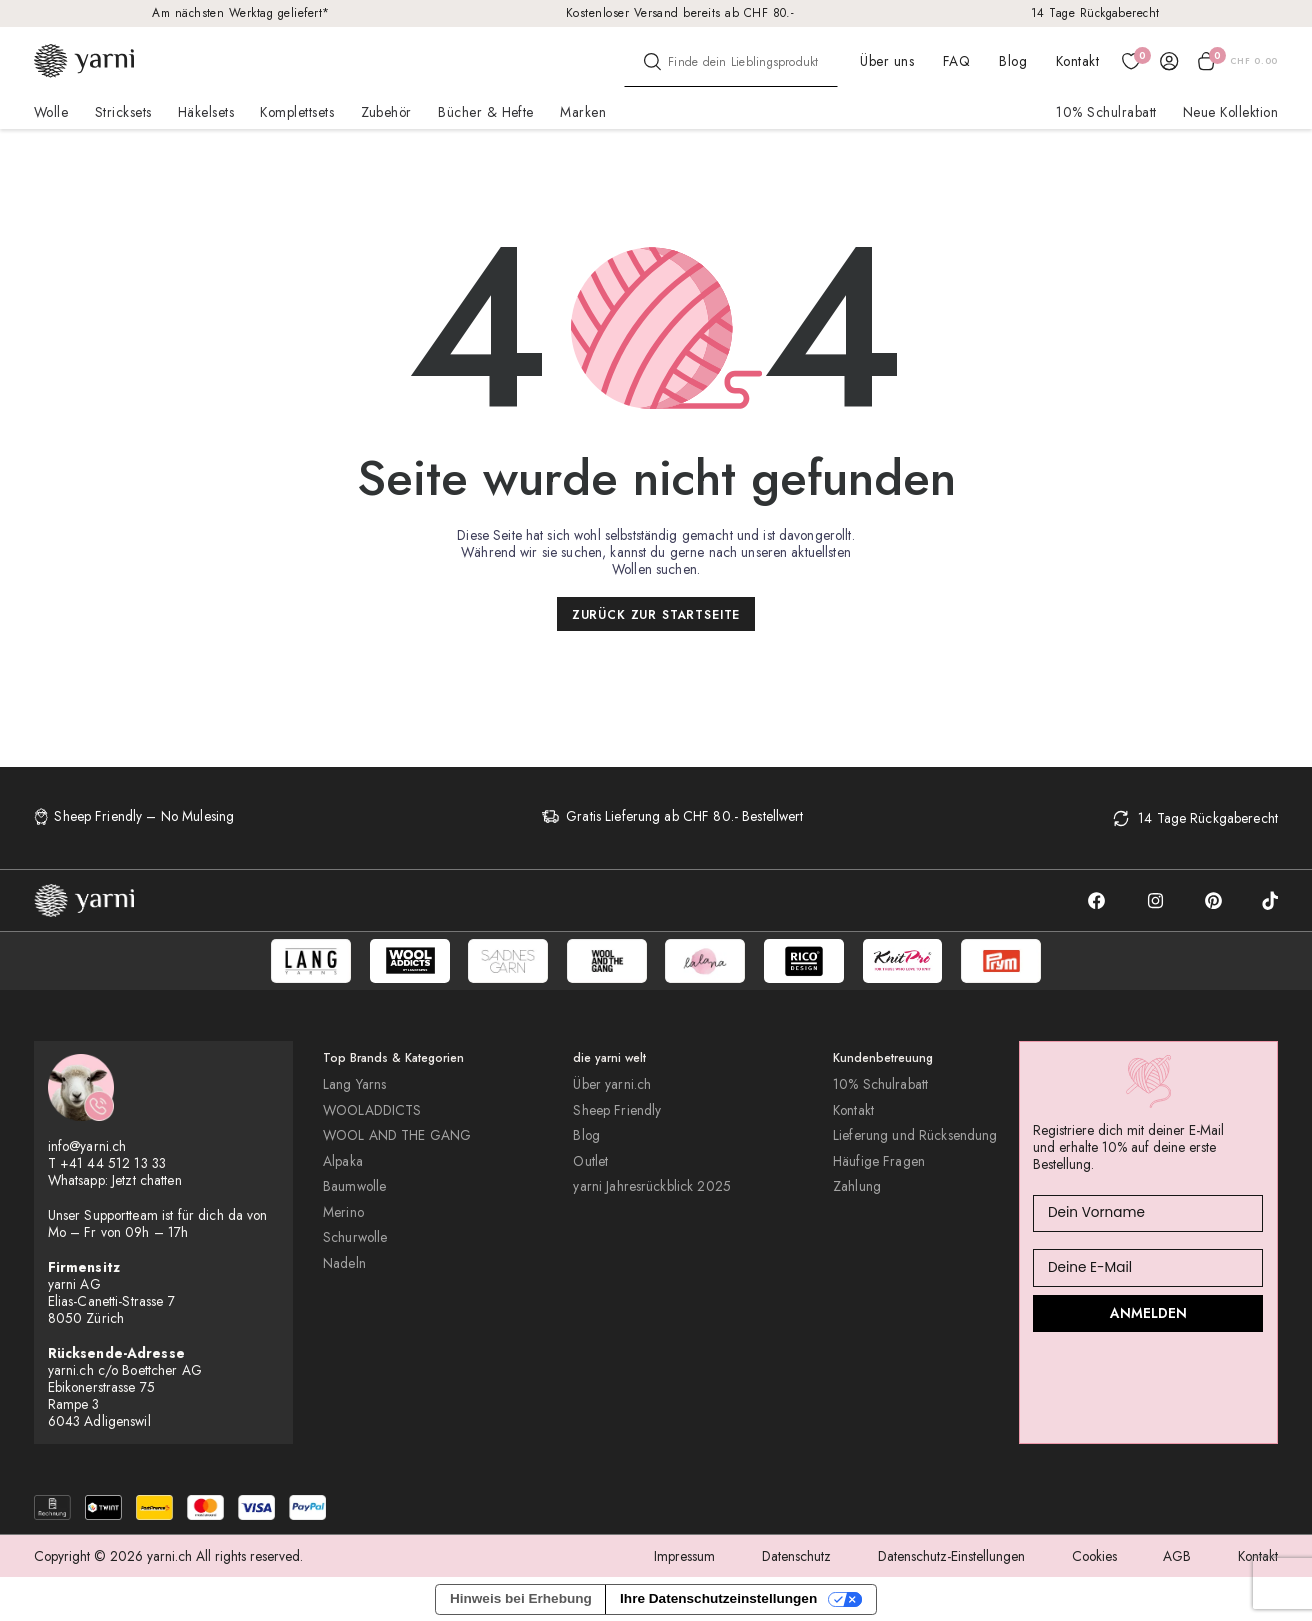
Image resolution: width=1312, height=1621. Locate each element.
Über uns (887, 61)
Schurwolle (355, 1237)
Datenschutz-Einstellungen (951, 1556)
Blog (1013, 61)
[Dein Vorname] (1148, 1213)
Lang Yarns (354, 1084)
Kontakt (1077, 61)
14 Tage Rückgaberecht (1095, 12)
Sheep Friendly (617, 1110)
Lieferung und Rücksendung (915, 1135)
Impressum (684, 1556)
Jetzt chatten (147, 1180)
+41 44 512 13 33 (113, 1163)
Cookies (1094, 1556)
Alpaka (343, 1161)
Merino (343, 1212)
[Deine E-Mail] (1148, 1267)
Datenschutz (796, 1556)
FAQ (956, 61)
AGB (1177, 1556)
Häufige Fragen (879, 1161)
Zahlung (857, 1186)
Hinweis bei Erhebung (521, 1598)
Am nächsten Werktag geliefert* (240, 12)
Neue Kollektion (1230, 112)
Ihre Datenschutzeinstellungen (718, 1598)
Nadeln (344, 1263)
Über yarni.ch (612, 1084)
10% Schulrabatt (1106, 112)
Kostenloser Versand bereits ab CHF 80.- (680, 12)
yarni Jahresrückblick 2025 (652, 1186)
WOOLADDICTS (372, 1110)
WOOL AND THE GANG (397, 1135)
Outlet (590, 1161)
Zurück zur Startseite (656, 614)
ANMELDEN (1148, 1313)
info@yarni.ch (87, 1146)
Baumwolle (354, 1186)
